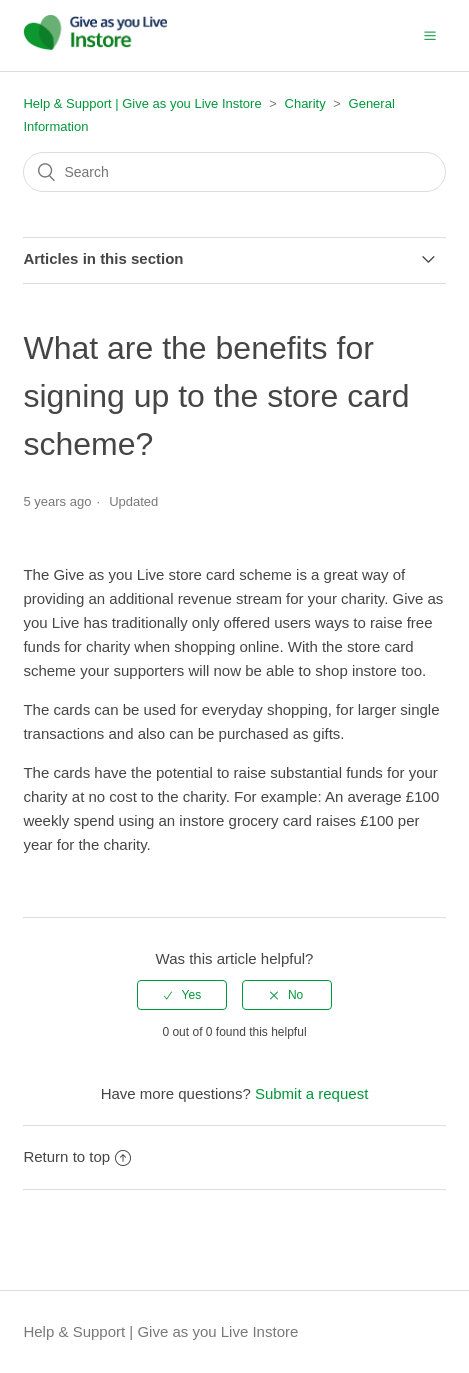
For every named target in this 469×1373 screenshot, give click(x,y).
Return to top (77, 1156)
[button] (430, 35)
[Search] (234, 172)
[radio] (182, 995)
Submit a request (311, 1093)
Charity (305, 103)
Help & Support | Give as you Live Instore (142, 103)
